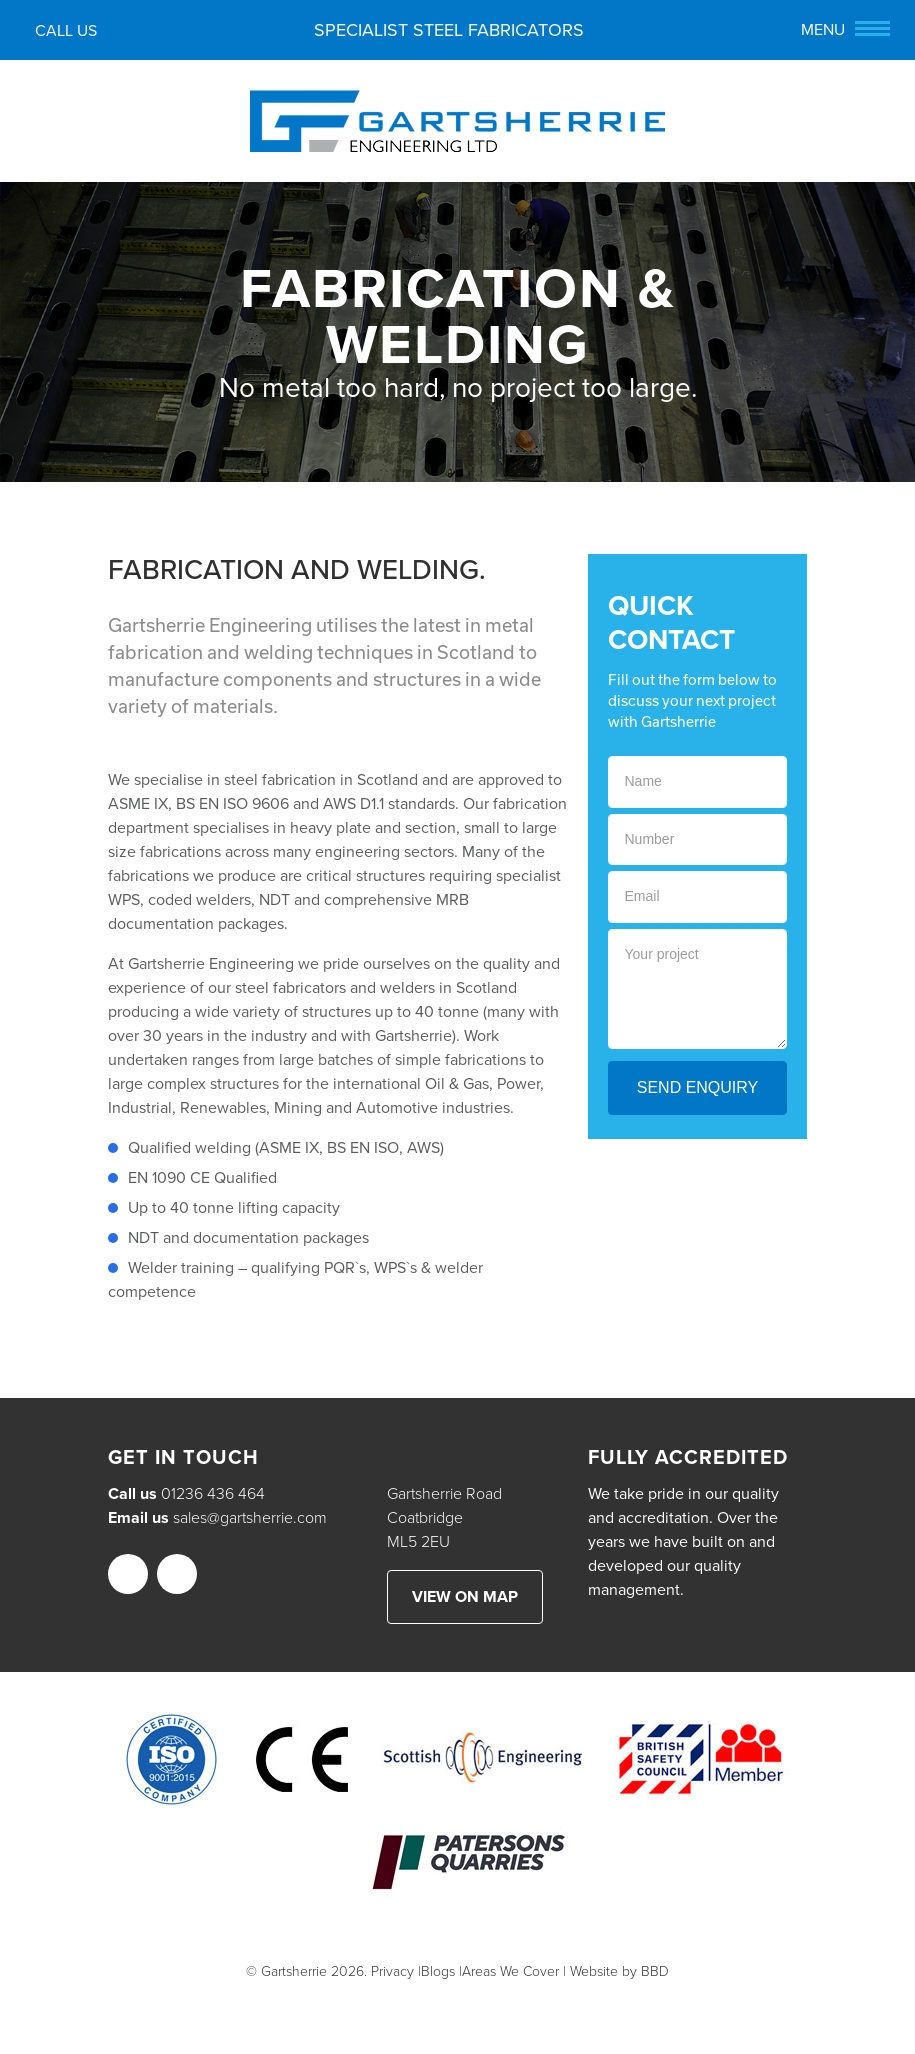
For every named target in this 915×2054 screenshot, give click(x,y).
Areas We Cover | (514, 1971)
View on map (465, 1597)
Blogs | (441, 1971)
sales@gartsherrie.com (250, 1518)
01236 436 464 (213, 1494)
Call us (61, 32)
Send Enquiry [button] (698, 1087)
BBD (655, 1971)
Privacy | (396, 1971)
